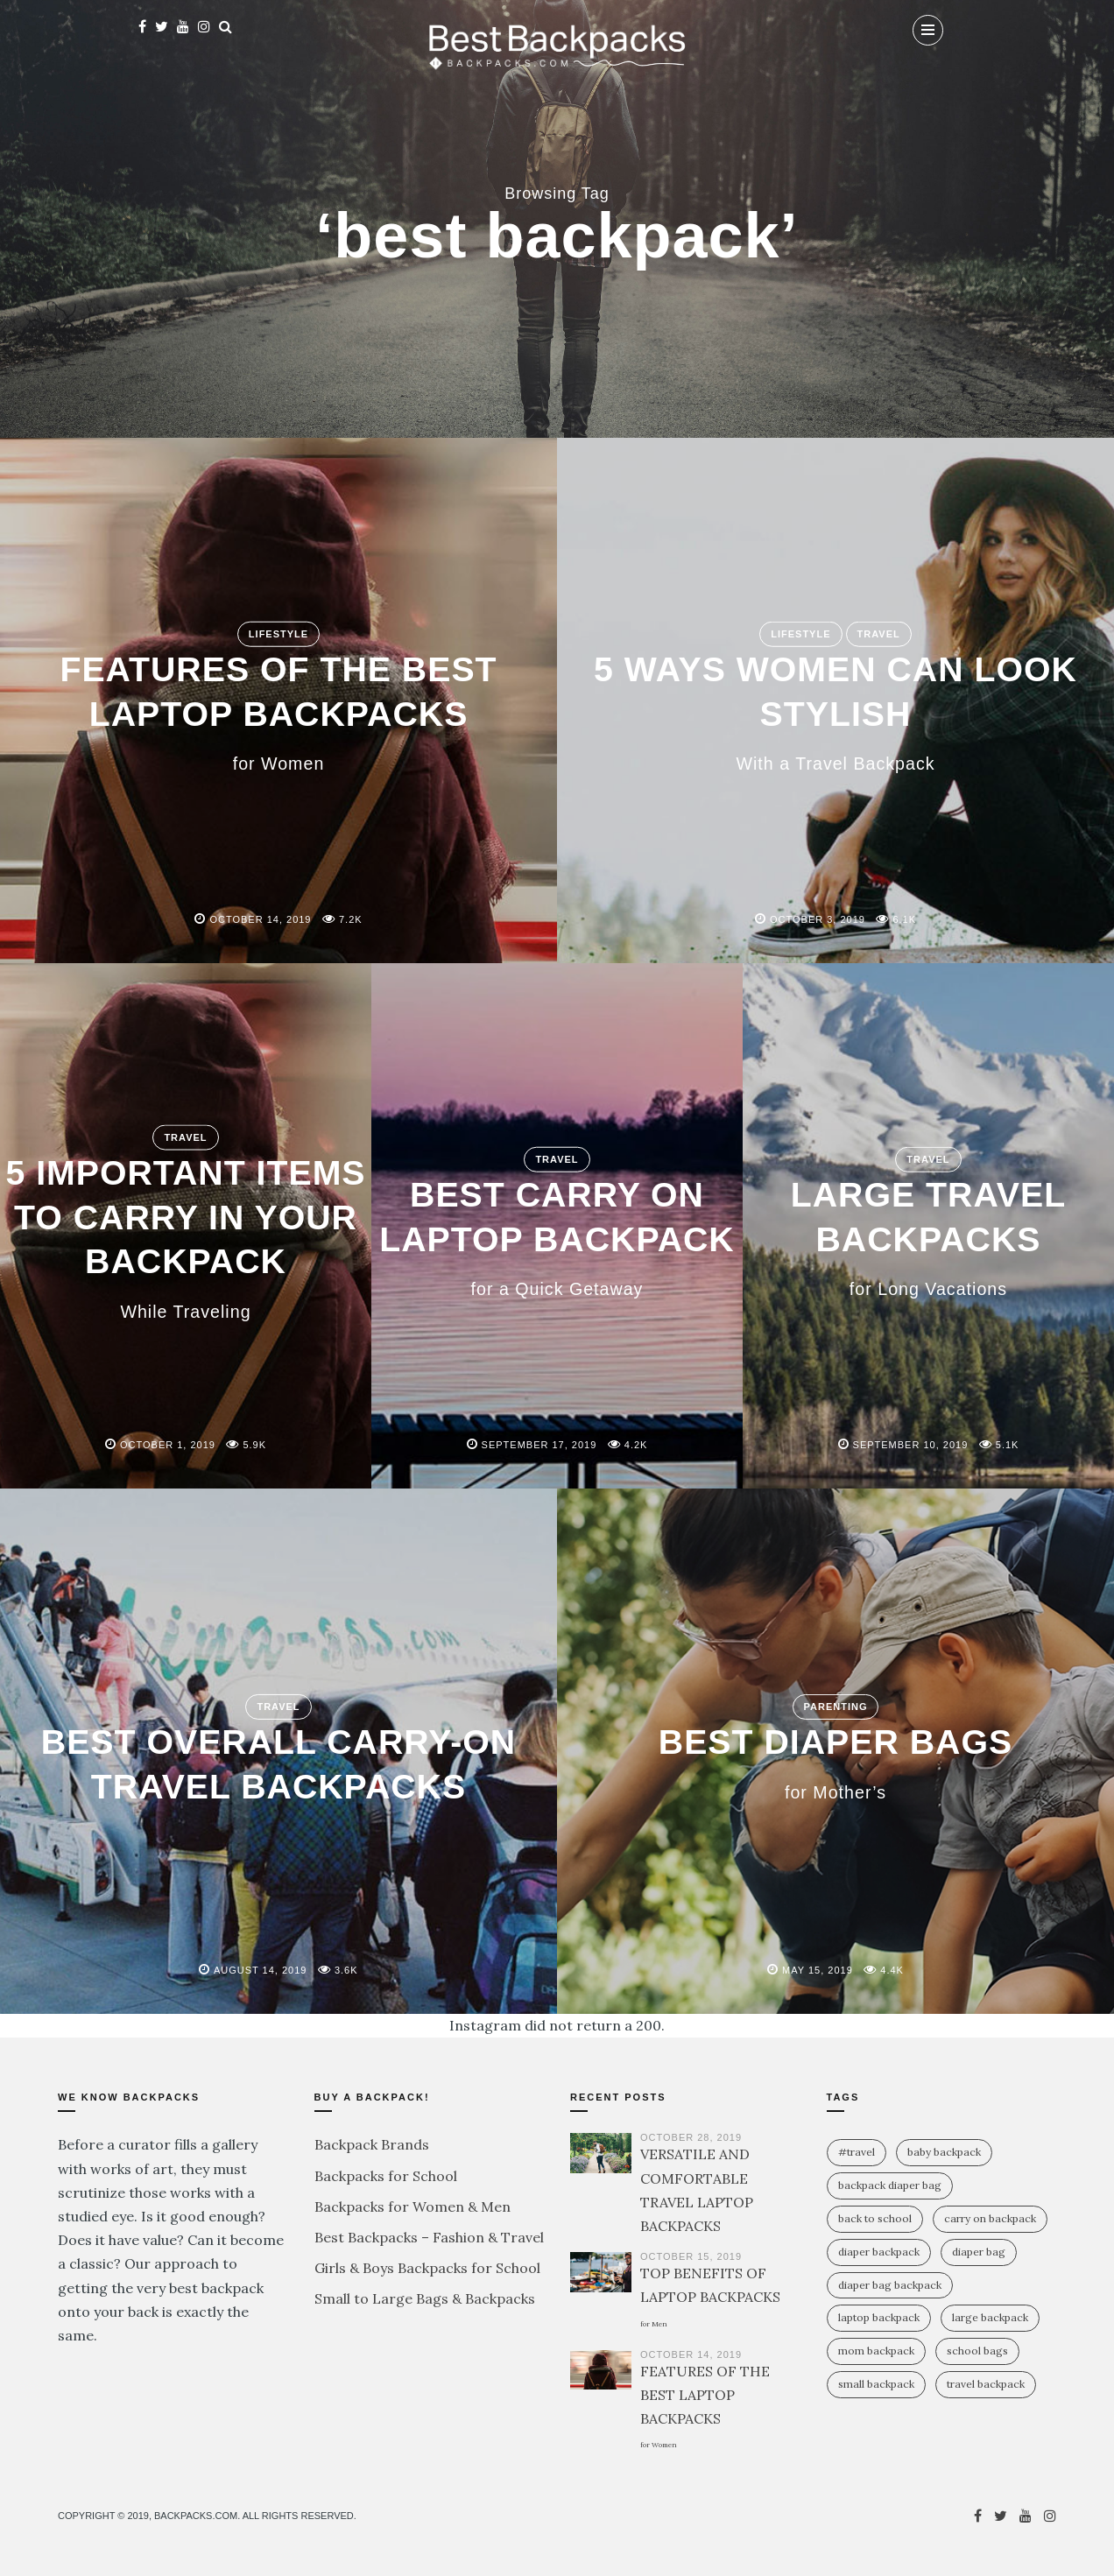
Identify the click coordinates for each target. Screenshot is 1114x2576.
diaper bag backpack (889, 2284)
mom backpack (876, 2350)
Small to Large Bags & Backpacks (424, 2298)
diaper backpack (879, 2251)
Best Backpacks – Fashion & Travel (429, 2237)
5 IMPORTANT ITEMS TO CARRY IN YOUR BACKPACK (185, 1236)
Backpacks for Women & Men (412, 2206)
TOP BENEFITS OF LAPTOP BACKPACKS (710, 2295)
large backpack (990, 2317)
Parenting (836, 1706)
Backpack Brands (371, 2144)
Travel (878, 634)
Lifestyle (278, 634)
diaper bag (978, 2251)
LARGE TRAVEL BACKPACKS (928, 1236)
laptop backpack (879, 2317)
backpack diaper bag (889, 2185)
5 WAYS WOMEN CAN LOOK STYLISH (836, 710)
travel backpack (986, 2383)
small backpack (876, 2383)
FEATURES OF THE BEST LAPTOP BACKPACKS (279, 710)
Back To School (875, 2218)
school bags (977, 2350)
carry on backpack (990, 2218)
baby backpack (944, 2151)
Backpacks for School (385, 2176)
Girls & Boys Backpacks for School (427, 2268)
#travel (856, 2151)
